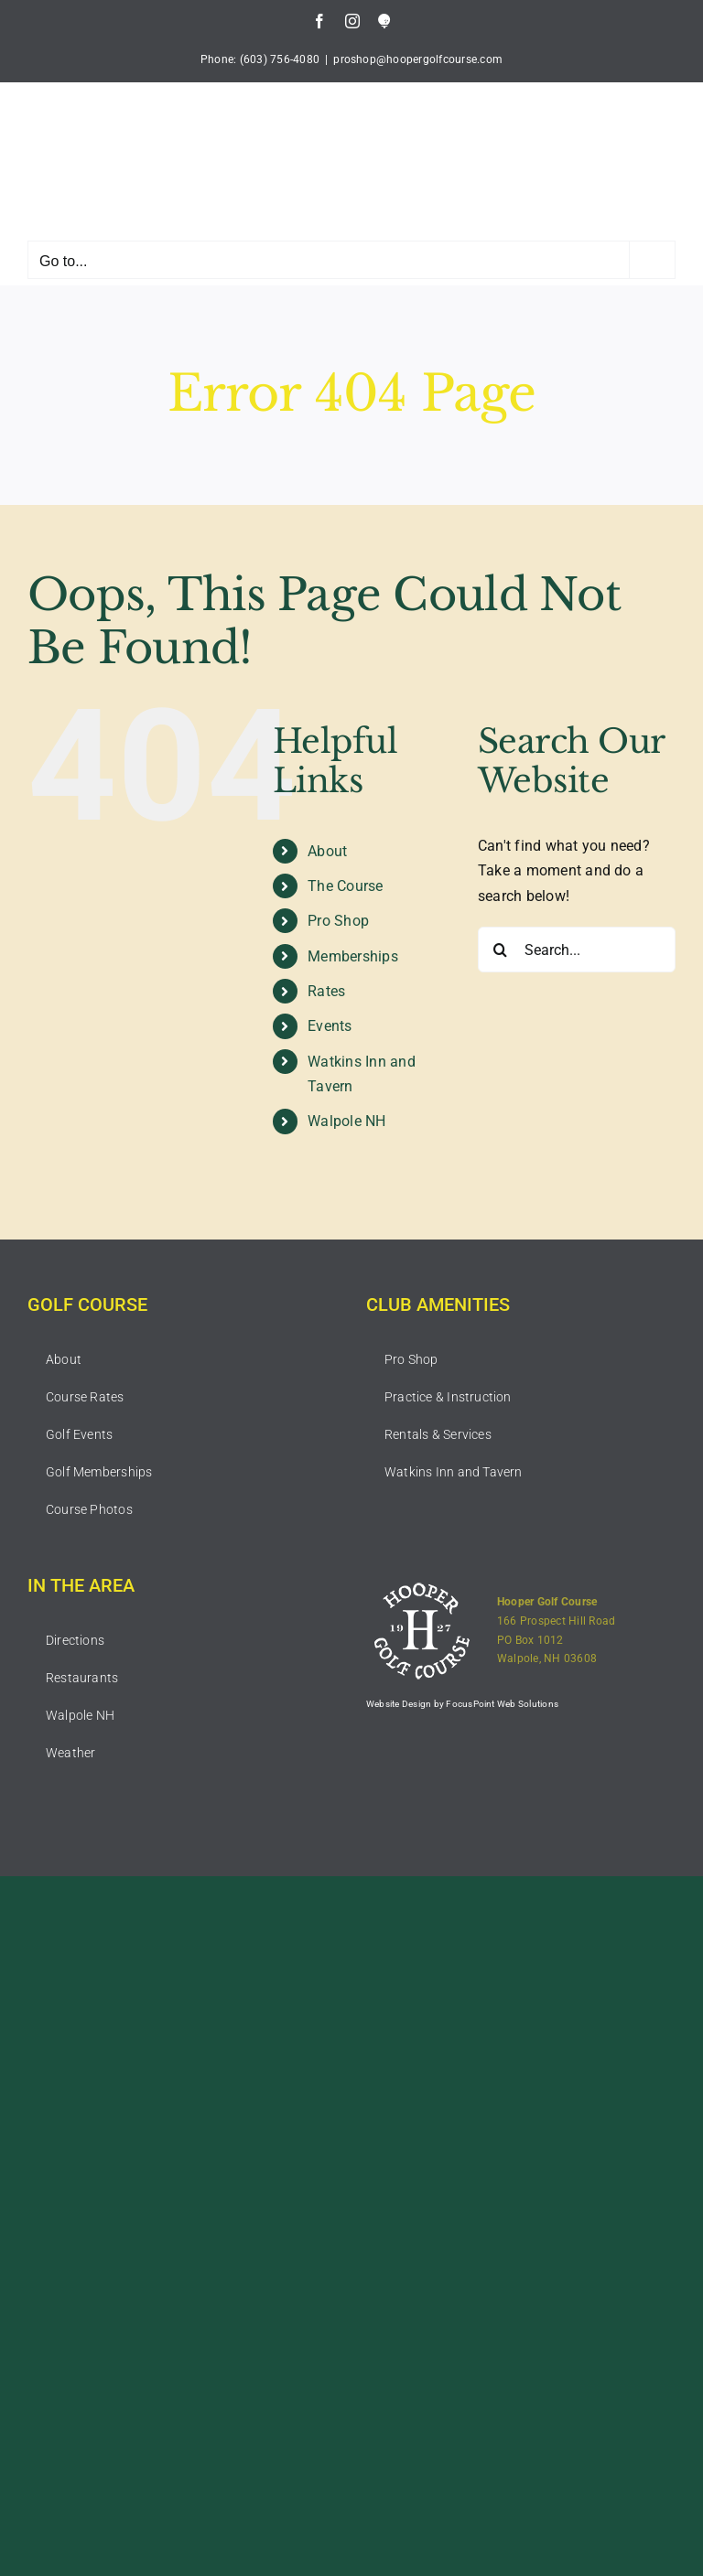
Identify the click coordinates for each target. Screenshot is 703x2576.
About (327, 851)
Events (330, 1026)
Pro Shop (338, 920)
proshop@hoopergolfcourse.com (418, 59)
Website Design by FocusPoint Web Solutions (462, 1704)
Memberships (353, 956)
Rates (326, 991)
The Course (345, 886)
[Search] (501, 949)
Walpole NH (346, 1121)
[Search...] (577, 949)
